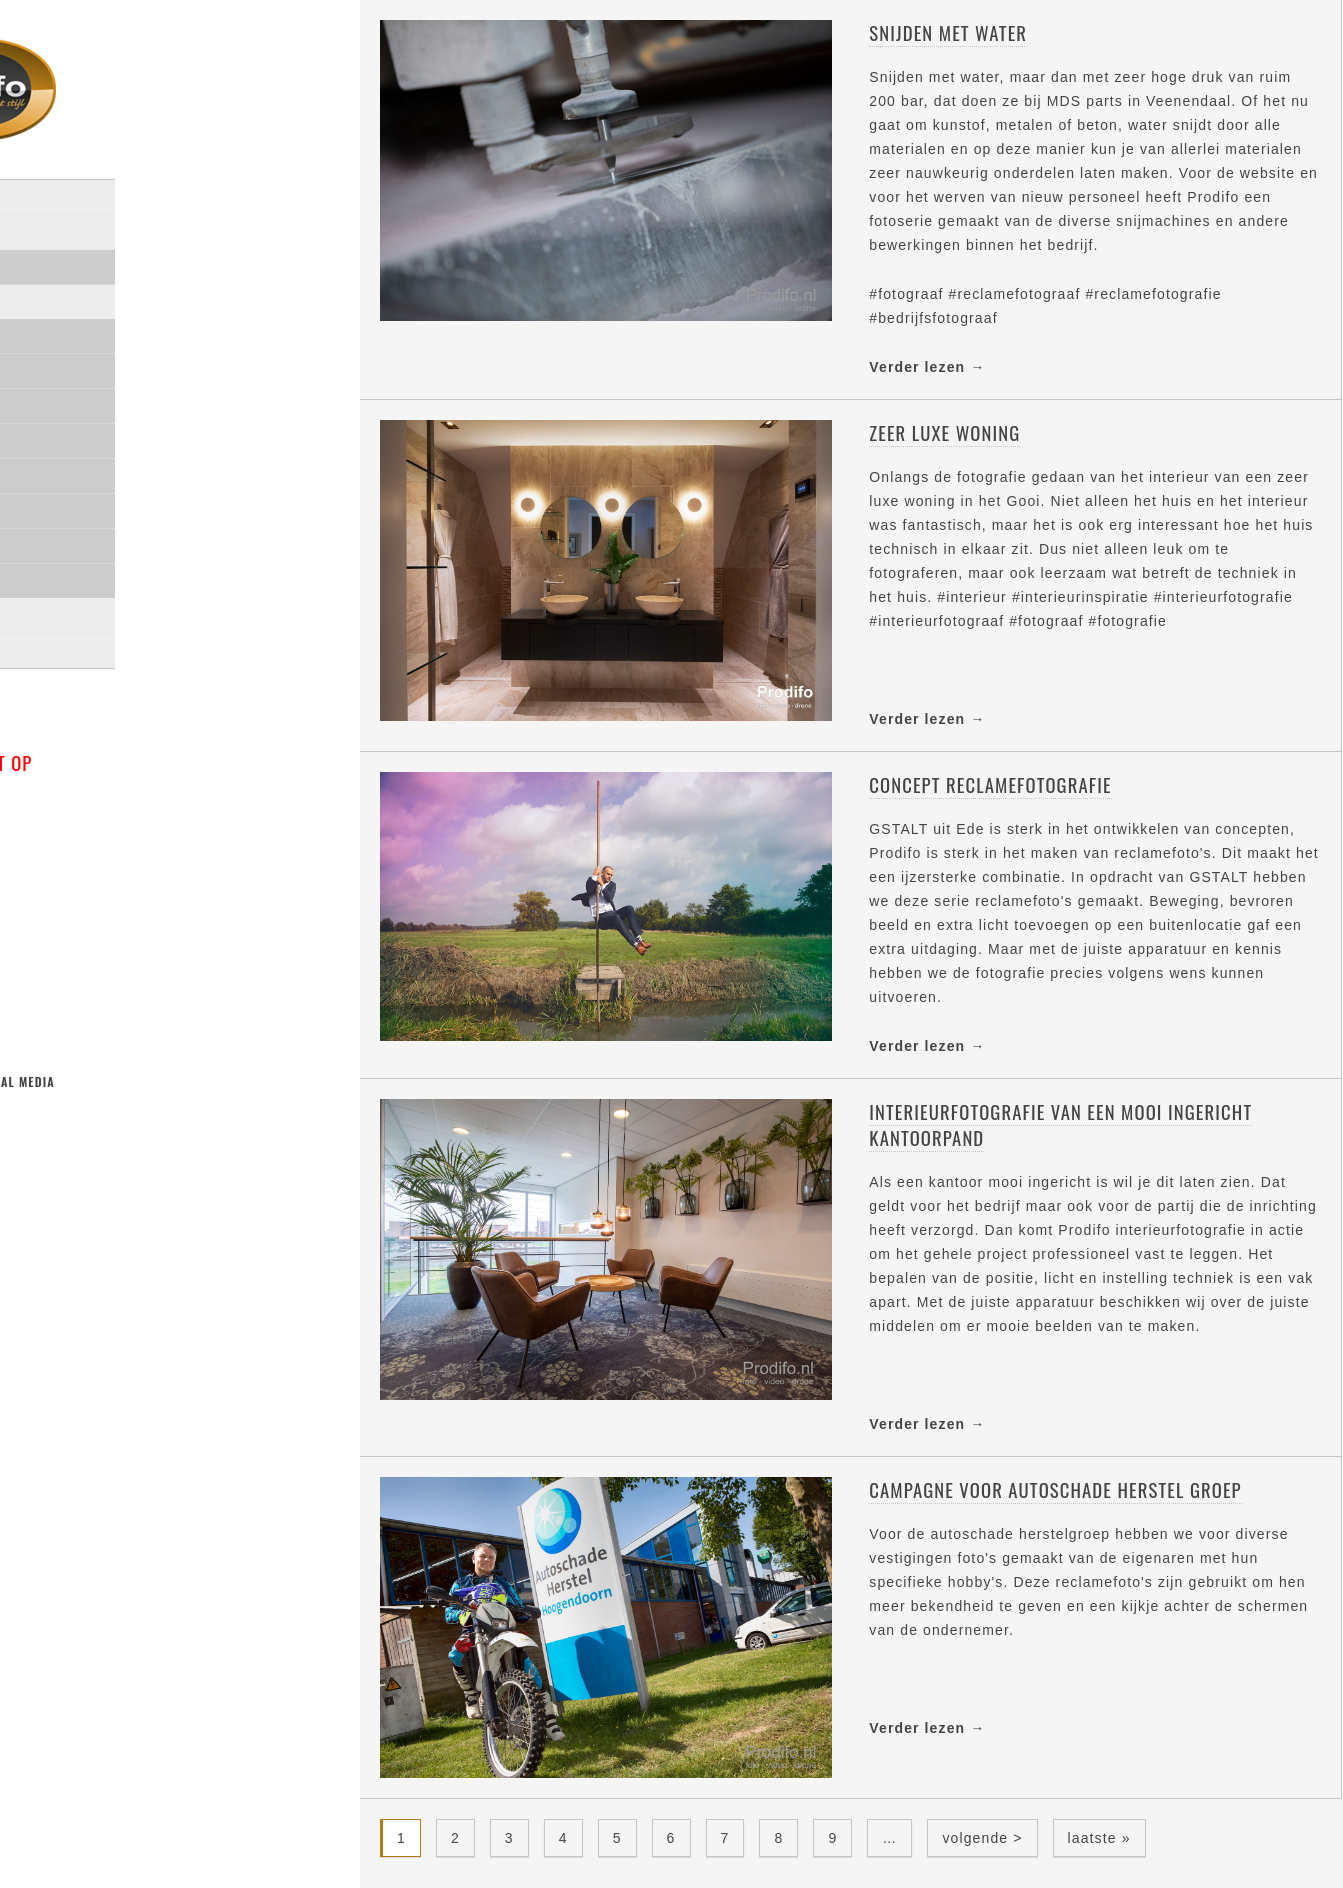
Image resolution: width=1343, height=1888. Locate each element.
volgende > (982, 1838)
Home (41, 224)
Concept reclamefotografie (990, 784)
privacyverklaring (88, 678)
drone (62, 573)
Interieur (74, 468)
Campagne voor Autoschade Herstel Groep (1055, 1489)
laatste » (1099, 1838)
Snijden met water (948, 32)
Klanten (68, 608)
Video (60, 538)
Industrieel (81, 503)
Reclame (69, 363)
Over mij (52, 259)
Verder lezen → (927, 367)
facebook (86, 1147)
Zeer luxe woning (944, 432)
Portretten (80, 398)
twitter (41, 1147)
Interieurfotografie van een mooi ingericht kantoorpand (1060, 1124)
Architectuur (88, 433)
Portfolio (57, 329)
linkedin (131, 1147)
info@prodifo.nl (99, 856)
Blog (40, 294)
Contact (51, 643)
